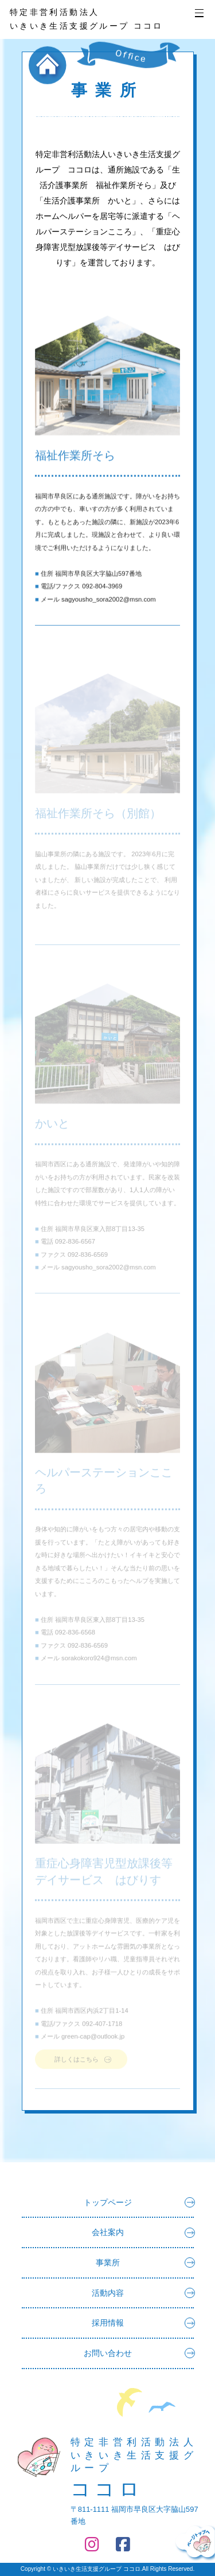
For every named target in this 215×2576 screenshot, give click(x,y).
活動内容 (143, 2292)
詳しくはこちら (76, 2062)
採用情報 (143, 2322)
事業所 (145, 2262)
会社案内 (143, 2232)
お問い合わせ (139, 2353)
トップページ (139, 2202)
